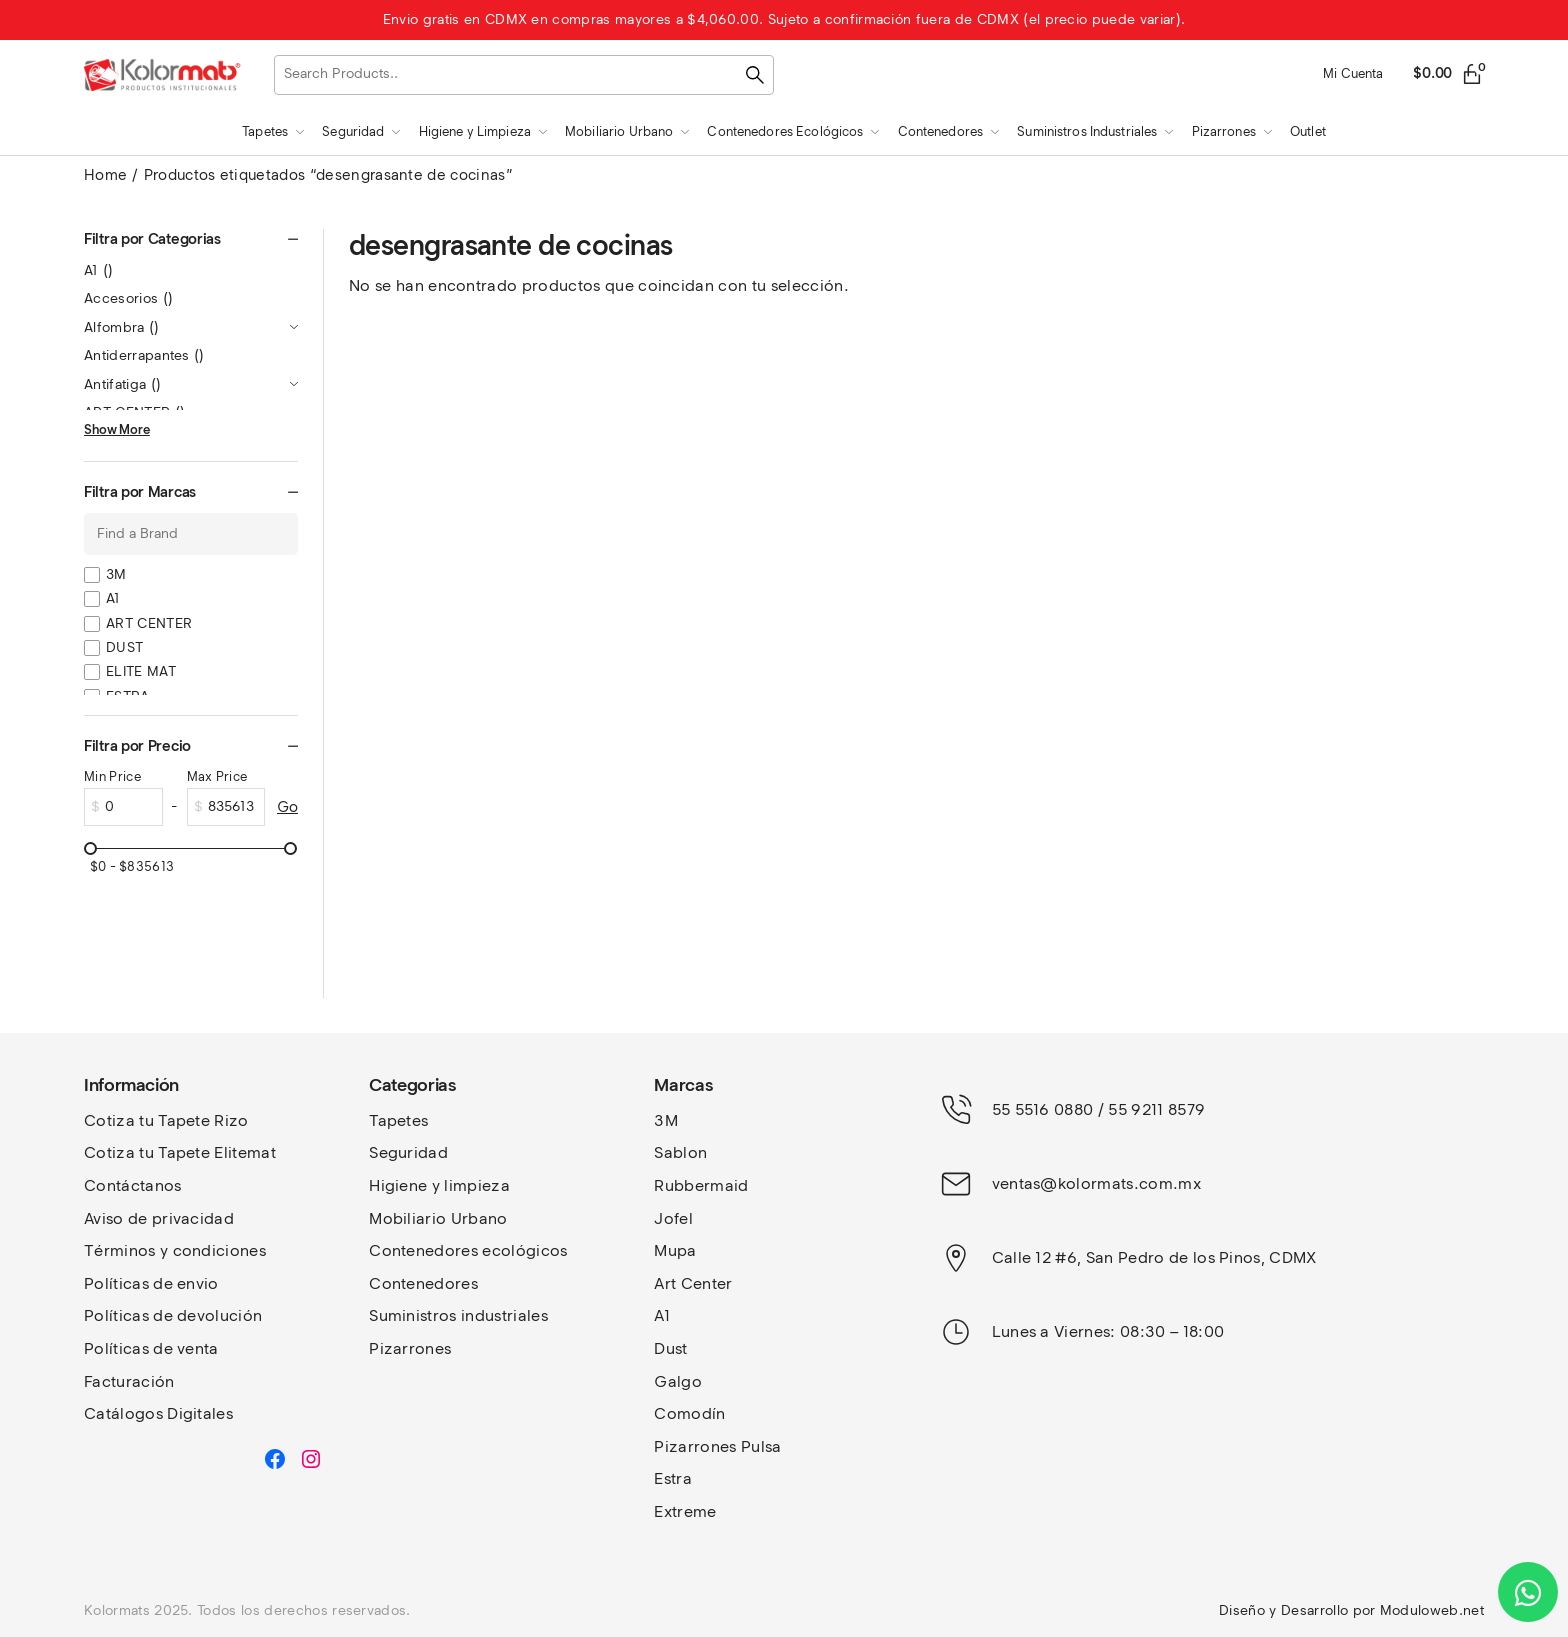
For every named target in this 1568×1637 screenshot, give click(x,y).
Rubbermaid (701, 1185)
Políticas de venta (151, 1348)
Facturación (129, 1381)
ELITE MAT (141, 671)
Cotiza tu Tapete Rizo (166, 1120)
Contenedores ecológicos (468, 1250)
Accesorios (128, 298)
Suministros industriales (458, 1315)
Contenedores (423, 1283)
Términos (122, 1250)
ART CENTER (149, 623)
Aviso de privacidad (159, 1218)
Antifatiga (122, 384)
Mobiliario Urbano (438, 1218)
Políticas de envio (151, 1283)
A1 (99, 270)
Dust (670, 1348)
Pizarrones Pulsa (717, 1446)
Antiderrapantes (144, 355)
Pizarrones (410, 1348)
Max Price (217, 776)
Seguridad (408, 1152)
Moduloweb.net (1432, 1610)
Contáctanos (133, 1185)
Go (287, 807)
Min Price (112, 776)
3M (116, 574)
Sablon (680, 1152)
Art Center (693, 1283)
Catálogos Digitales (158, 1413)
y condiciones (213, 1250)
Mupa (675, 1250)
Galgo (678, 1381)
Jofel (673, 1218)
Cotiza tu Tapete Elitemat (180, 1152)
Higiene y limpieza (439, 1185)
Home (105, 175)
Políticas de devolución (173, 1315)
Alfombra (122, 327)
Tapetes (398, 1120)
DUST (124, 647)
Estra (673, 1478)
